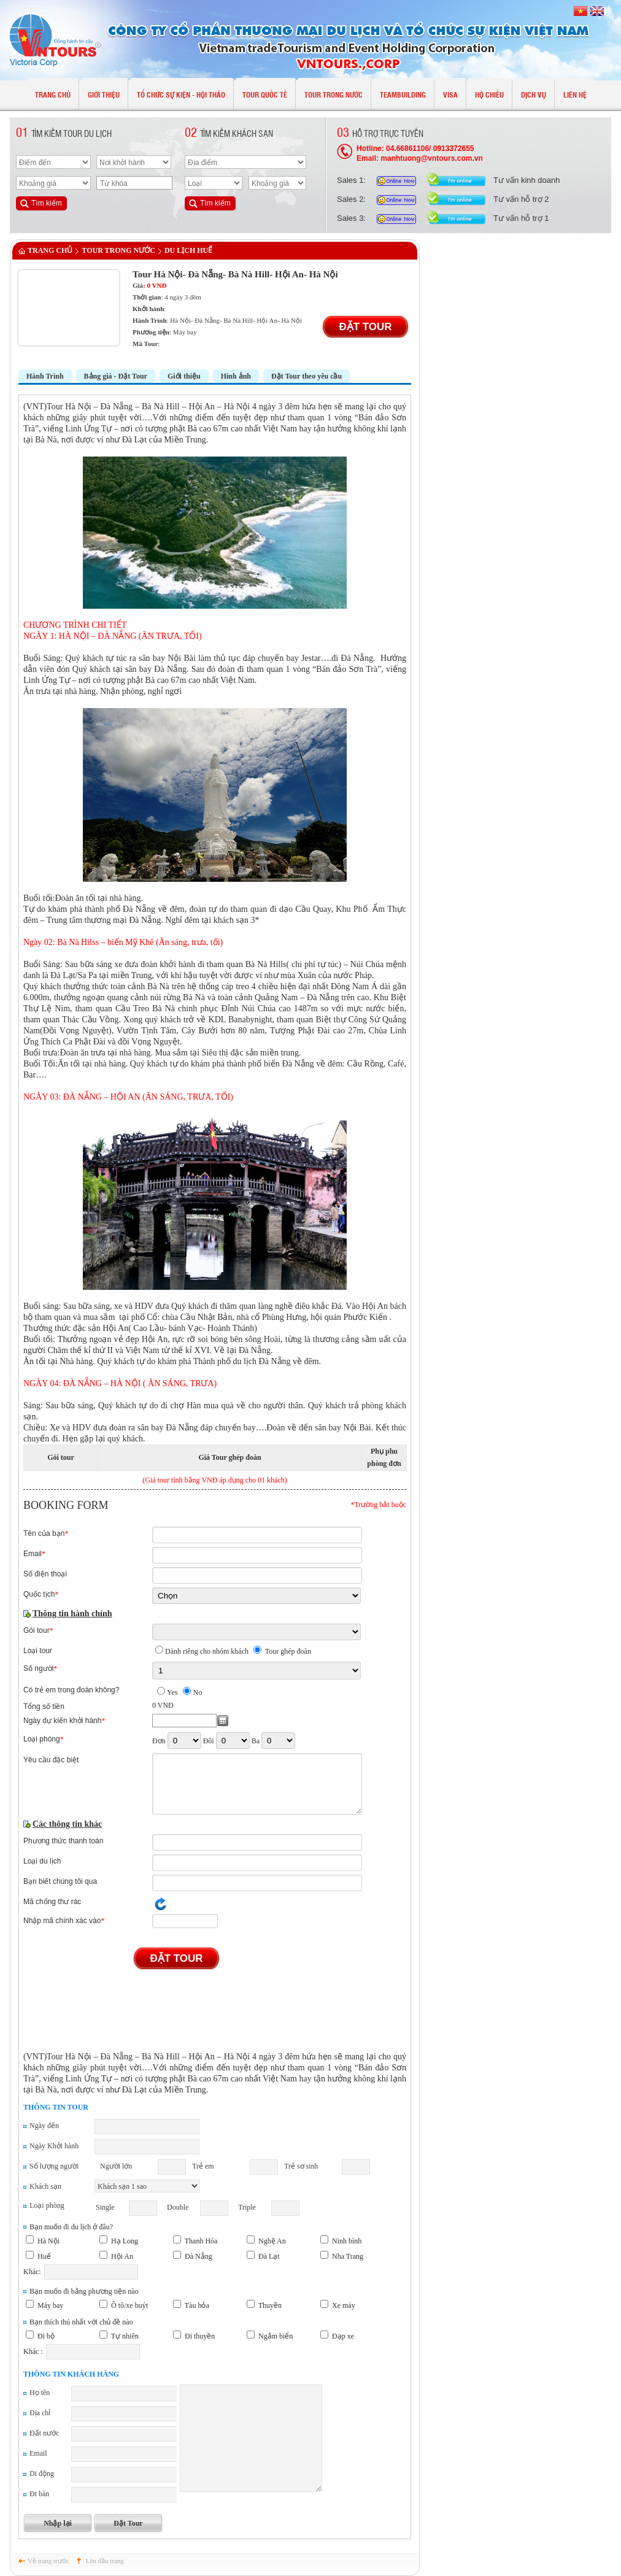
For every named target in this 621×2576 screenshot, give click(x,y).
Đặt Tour (365, 327)
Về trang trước (48, 2560)
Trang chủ (50, 250)
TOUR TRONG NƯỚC (118, 250)
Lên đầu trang (105, 2560)
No (197, 1692)
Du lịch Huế (188, 250)
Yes (172, 1692)
